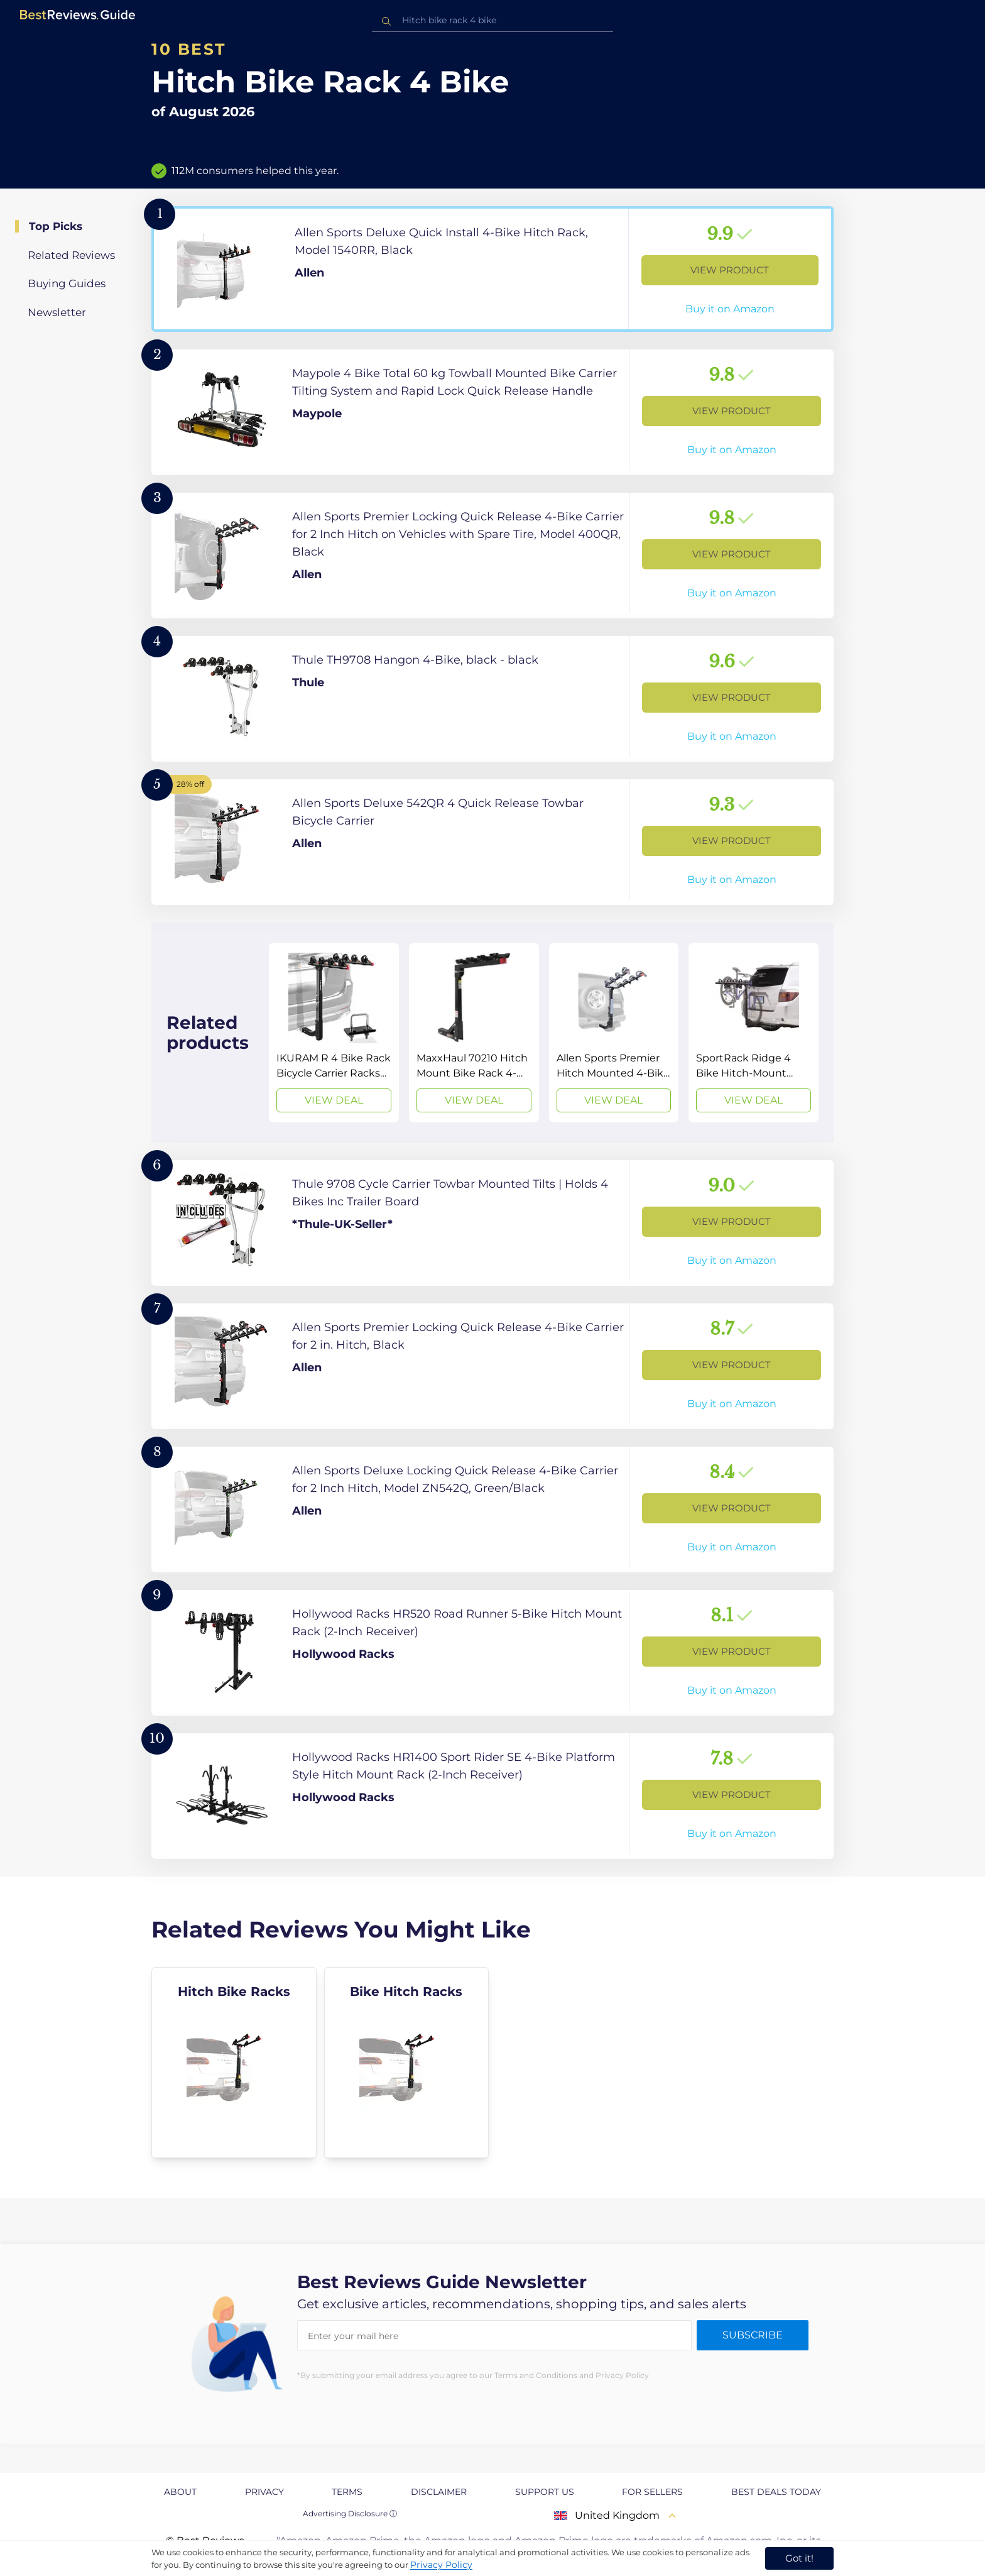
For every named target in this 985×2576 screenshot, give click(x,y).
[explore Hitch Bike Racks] (234, 2062)
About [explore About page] (180, 2491)
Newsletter (57, 312)
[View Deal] (334, 1032)
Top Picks (55, 226)
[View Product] (492, 269)
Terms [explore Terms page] (347, 2491)
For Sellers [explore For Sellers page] (652, 2491)
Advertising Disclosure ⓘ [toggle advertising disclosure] (350, 2513)
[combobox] (492, 20)
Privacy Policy (441, 2564)
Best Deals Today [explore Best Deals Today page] (776, 2491)
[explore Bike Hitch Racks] (406, 2062)
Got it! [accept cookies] (799, 2558)
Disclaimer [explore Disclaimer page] (439, 2491)
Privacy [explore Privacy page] (264, 2491)
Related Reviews (71, 255)
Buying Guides (67, 283)
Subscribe (752, 2335)
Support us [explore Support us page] (544, 2491)
